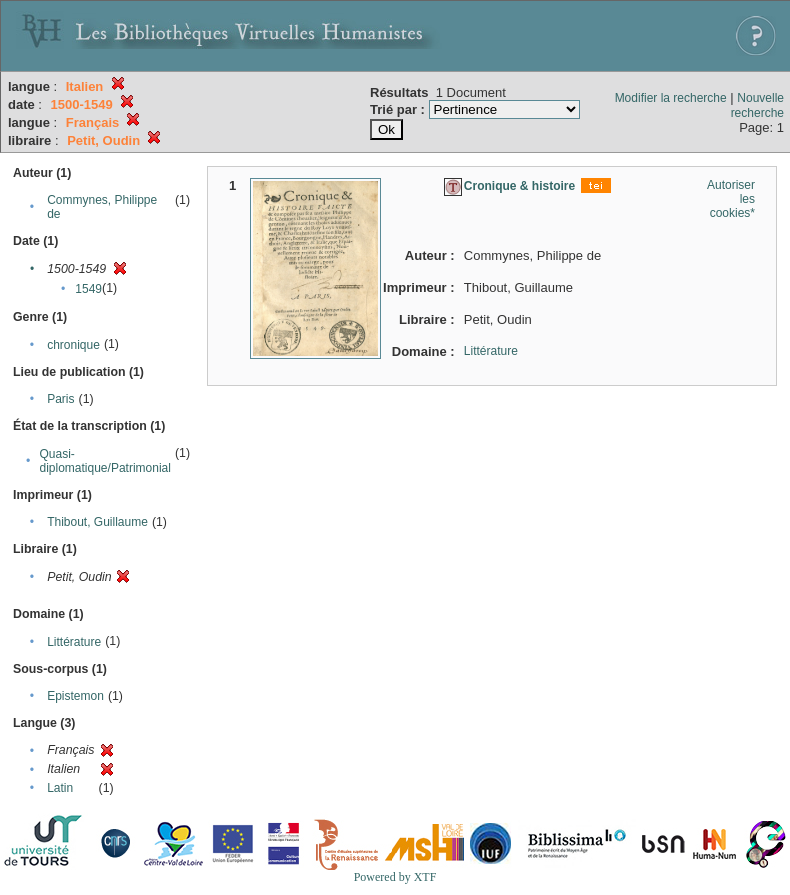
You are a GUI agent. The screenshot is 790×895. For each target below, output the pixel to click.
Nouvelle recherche (757, 105)
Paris (60, 399)
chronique (73, 345)
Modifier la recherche (671, 98)
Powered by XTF (395, 877)
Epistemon (75, 696)
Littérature (74, 642)
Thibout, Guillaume (97, 522)
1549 (88, 289)
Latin (60, 788)
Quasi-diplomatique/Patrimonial (105, 461)
